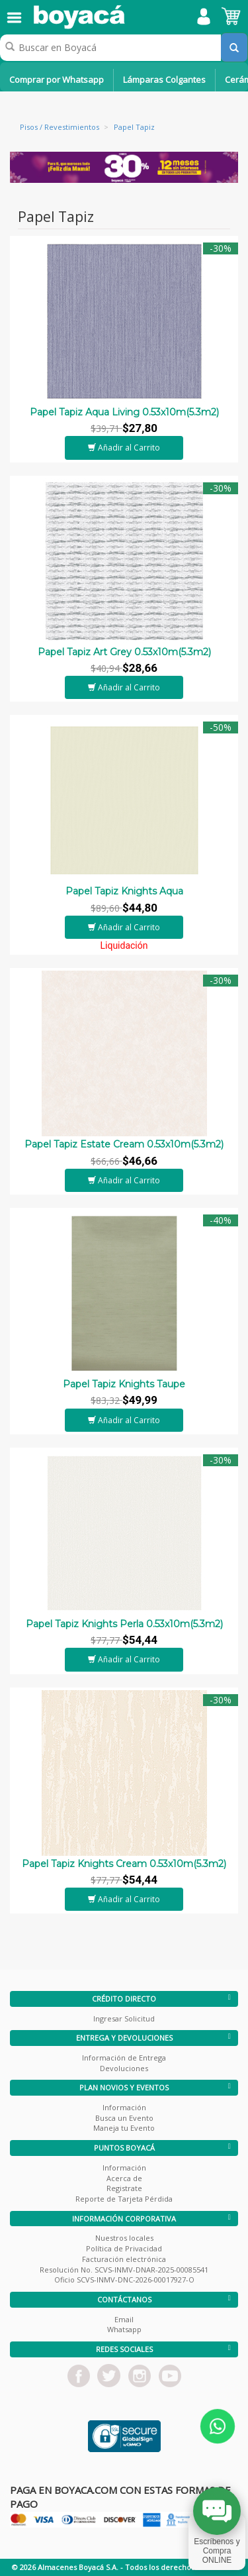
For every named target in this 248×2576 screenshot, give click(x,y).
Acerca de (124, 2178)
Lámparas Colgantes (164, 79)
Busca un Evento (124, 2118)
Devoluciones (124, 2068)
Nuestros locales (124, 2238)
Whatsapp (124, 2329)
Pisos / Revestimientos (59, 127)
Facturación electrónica (124, 2259)
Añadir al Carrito (124, 447)
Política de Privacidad (124, 2248)
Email (124, 2319)
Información (124, 2107)
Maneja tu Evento (124, 2128)
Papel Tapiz (134, 127)
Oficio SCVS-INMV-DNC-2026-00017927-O (124, 2279)
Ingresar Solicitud (124, 2018)
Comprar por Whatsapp (56, 79)
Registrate (124, 2188)
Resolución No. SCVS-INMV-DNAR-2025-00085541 (124, 2270)
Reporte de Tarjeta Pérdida (124, 2199)
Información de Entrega (124, 2058)
